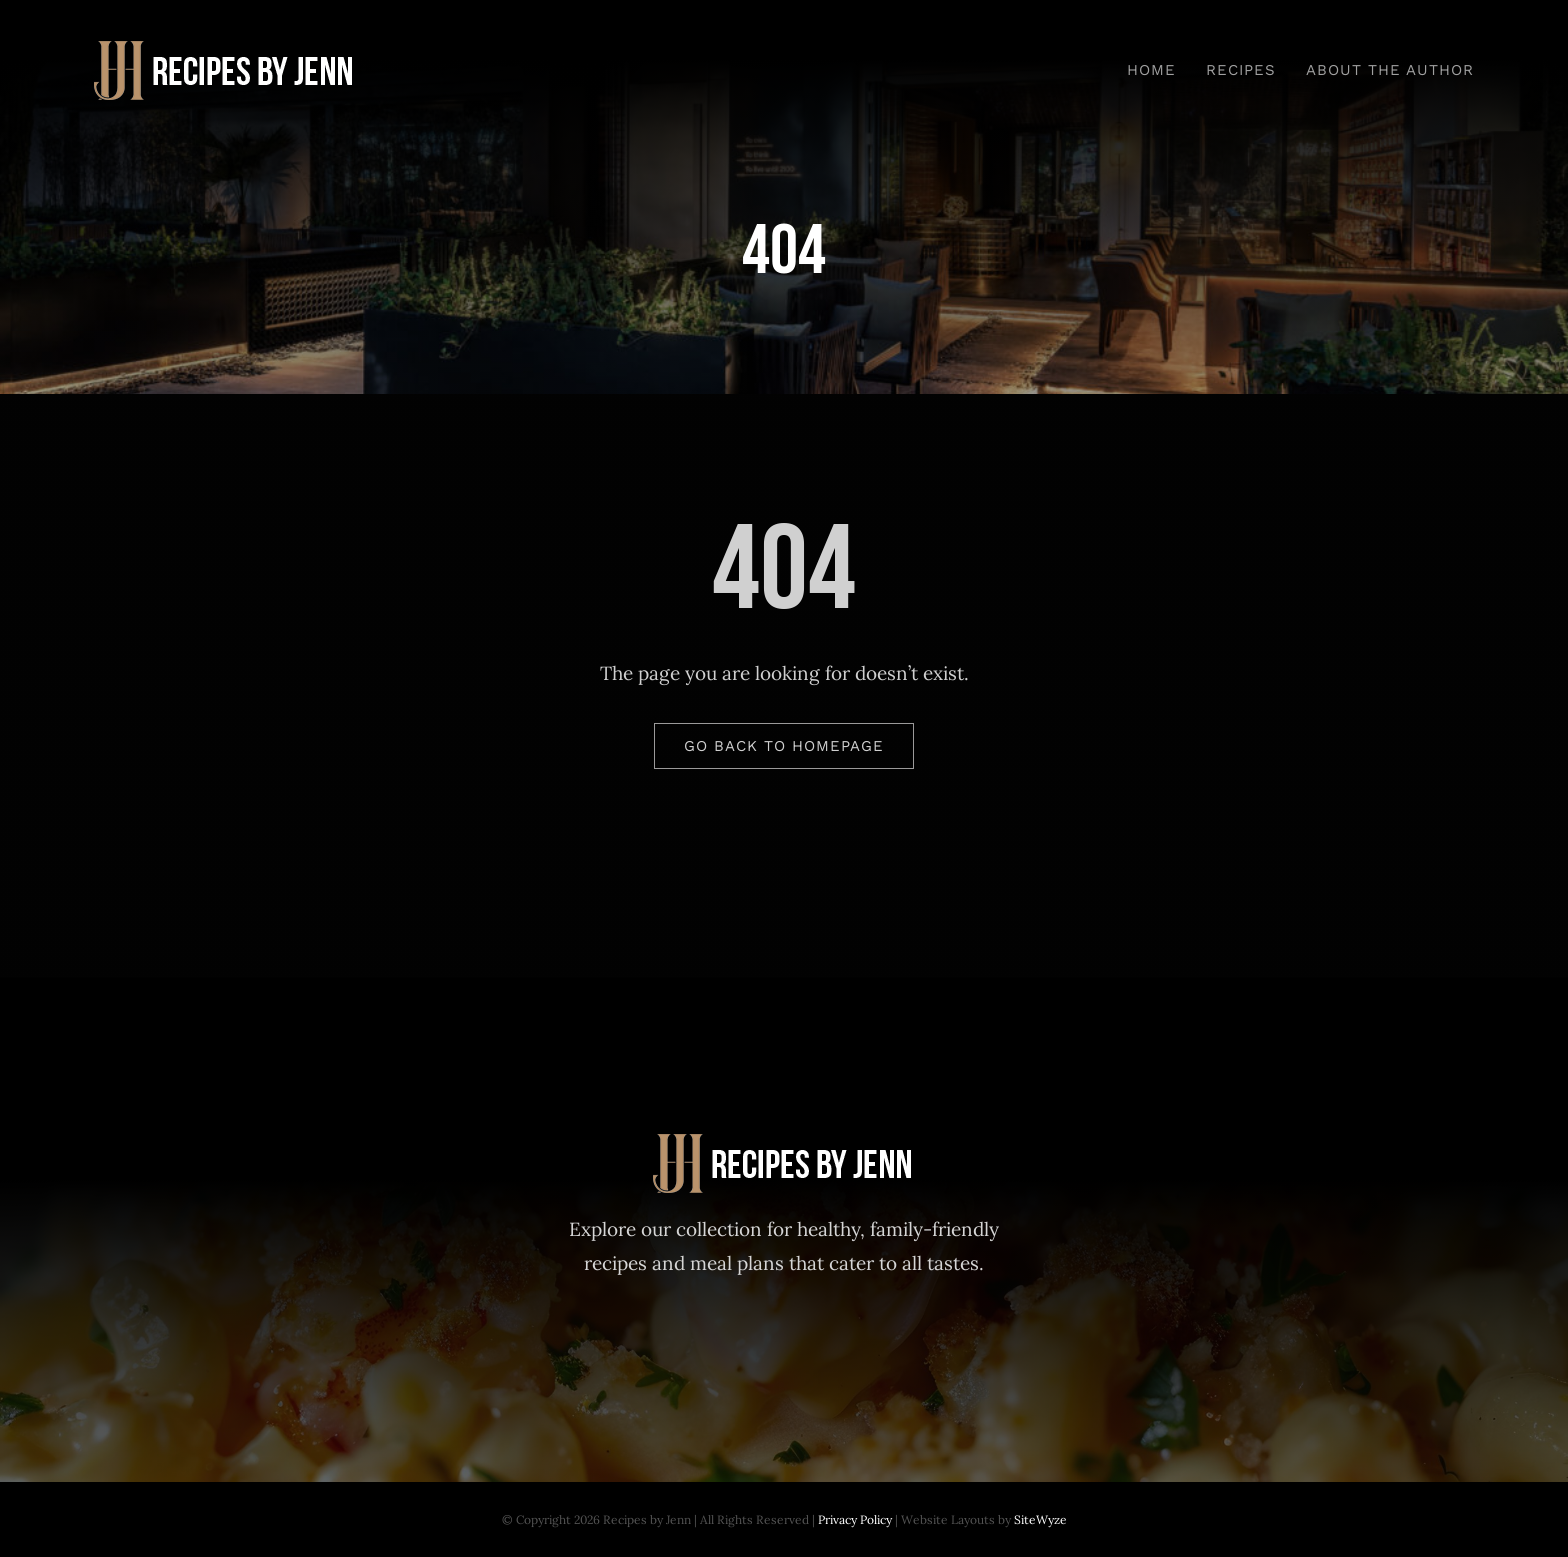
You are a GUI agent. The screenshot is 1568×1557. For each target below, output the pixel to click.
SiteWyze (1040, 1519)
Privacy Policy (855, 1519)
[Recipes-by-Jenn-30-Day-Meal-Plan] (225, 50)
